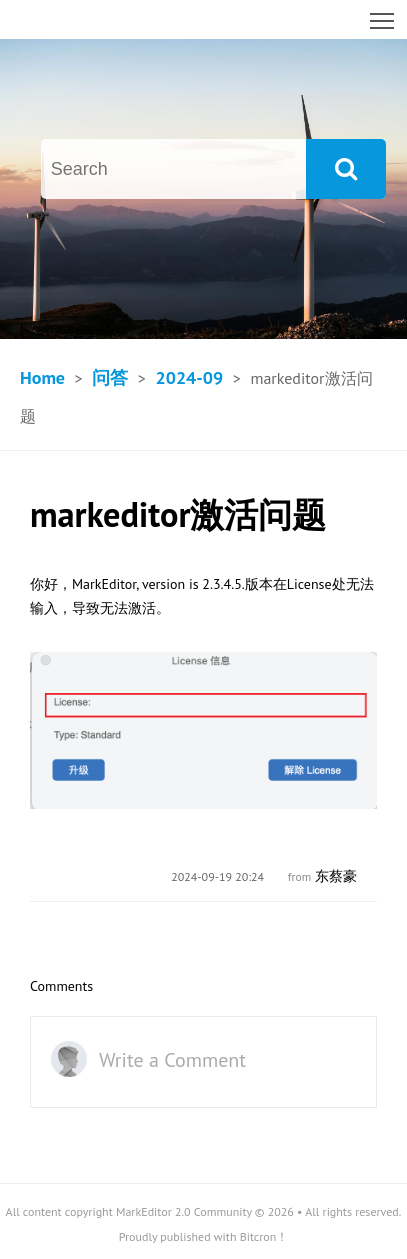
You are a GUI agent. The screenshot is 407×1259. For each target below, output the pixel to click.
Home (42, 377)
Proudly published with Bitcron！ (204, 1236)
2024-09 (189, 377)
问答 (110, 377)
